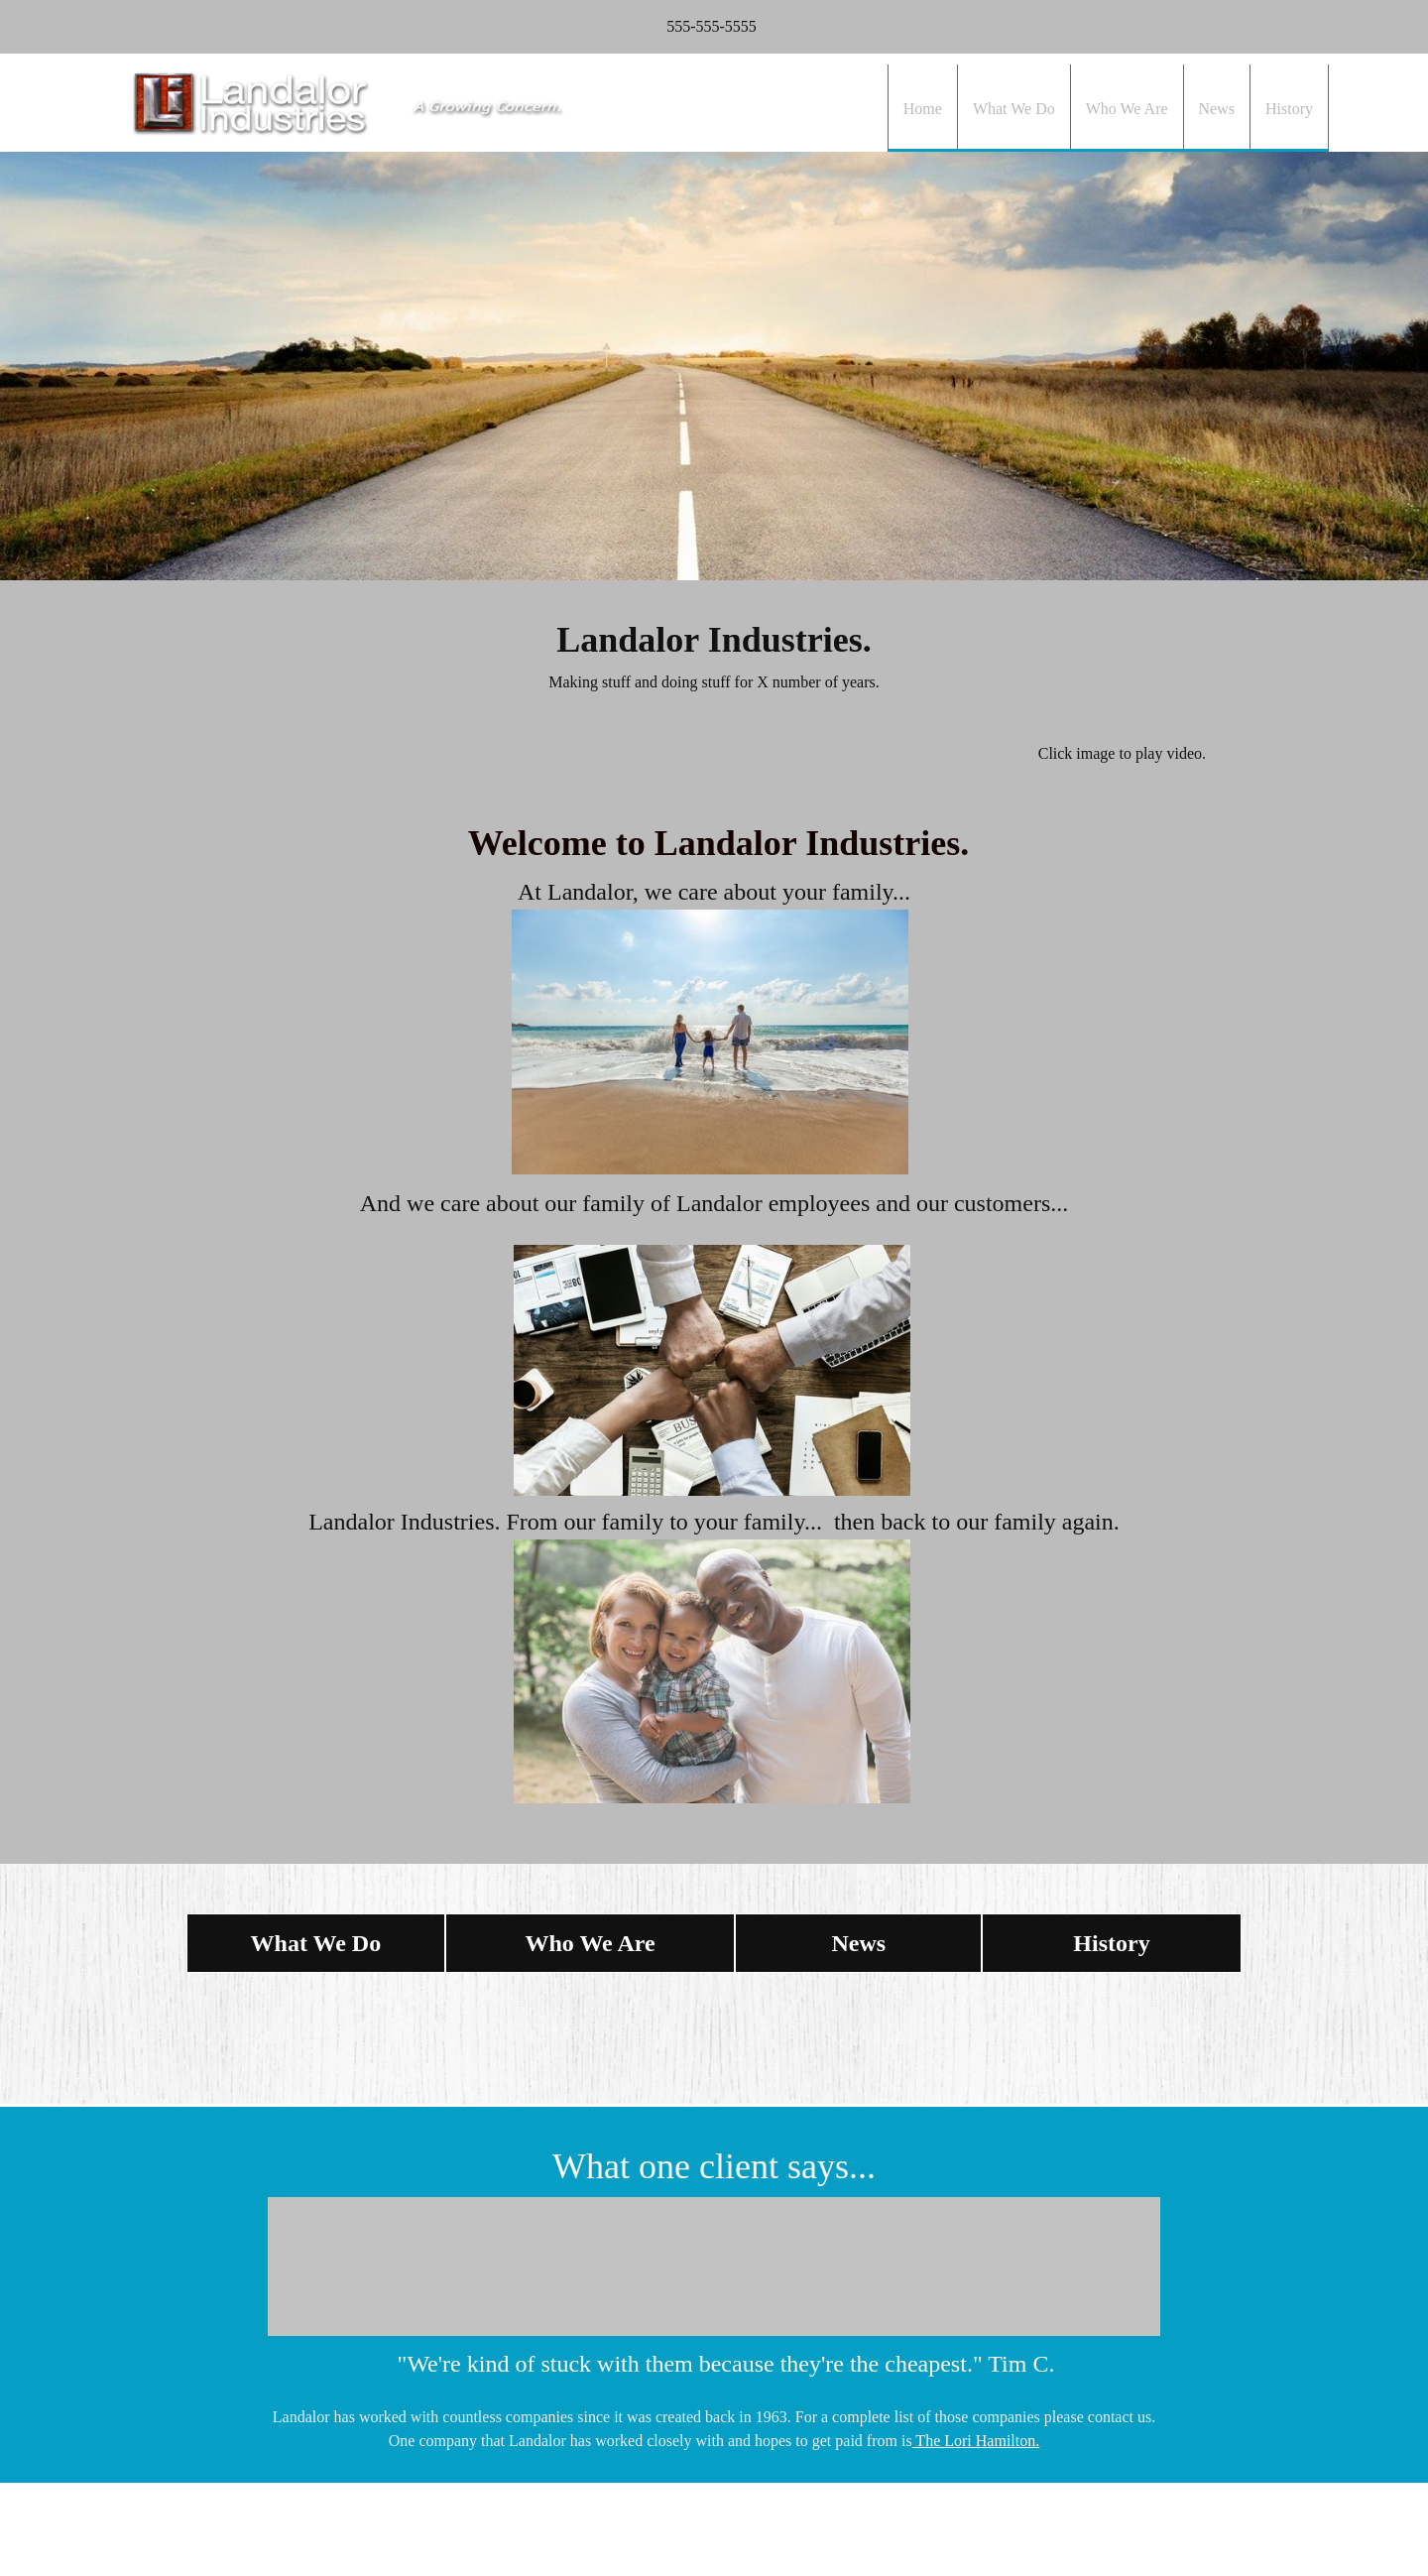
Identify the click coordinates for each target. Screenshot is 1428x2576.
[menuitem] (922, 108)
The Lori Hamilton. (976, 2440)
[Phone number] (706, 27)
